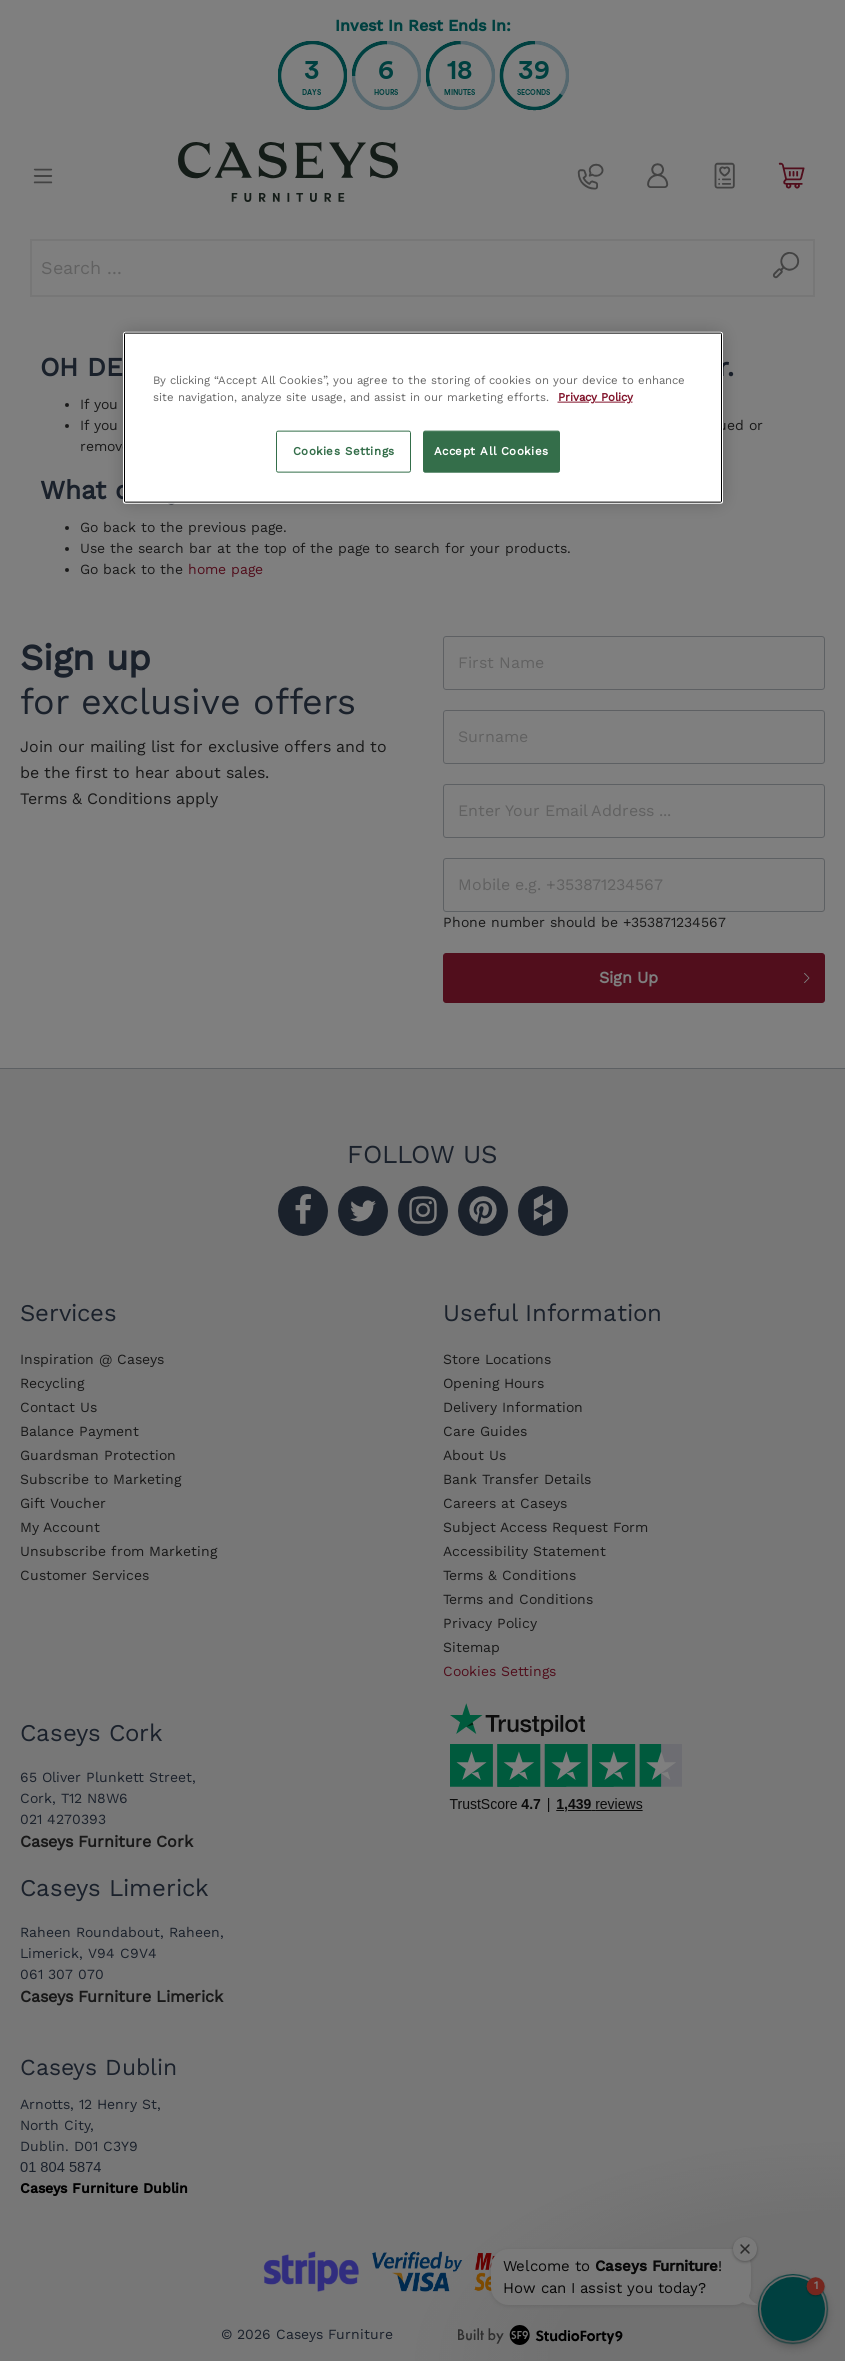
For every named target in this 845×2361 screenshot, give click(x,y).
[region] (423, 418)
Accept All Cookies (491, 451)
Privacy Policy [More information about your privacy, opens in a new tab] (595, 397)
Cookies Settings (344, 451)
